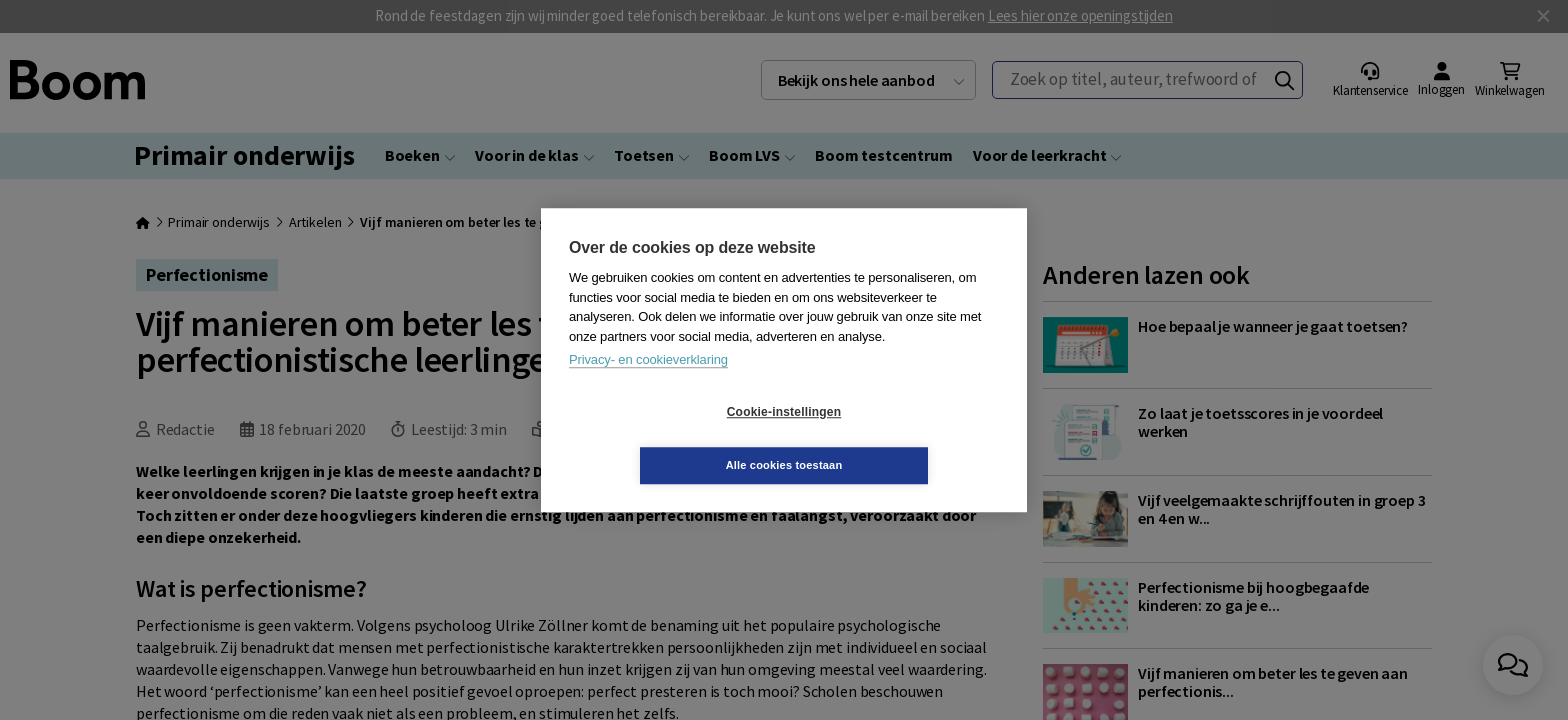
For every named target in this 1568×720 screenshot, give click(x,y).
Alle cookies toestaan (903, 438)
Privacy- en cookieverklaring (648, 386)
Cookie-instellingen (665, 439)
